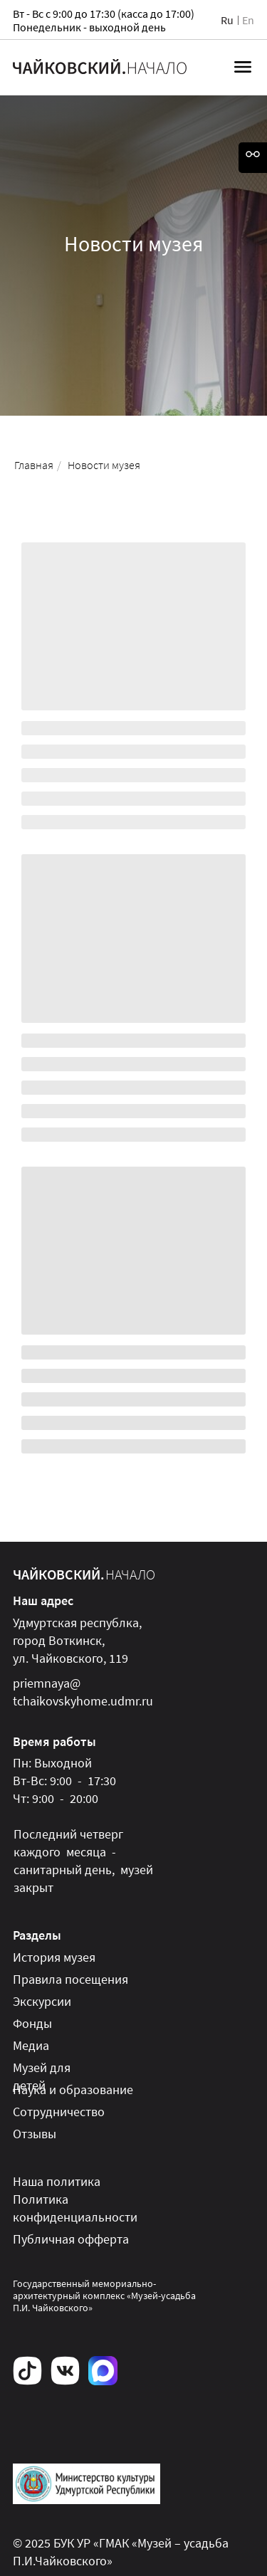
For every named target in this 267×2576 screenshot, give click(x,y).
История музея (54, 1957)
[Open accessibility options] (253, 157)
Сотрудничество (59, 2111)
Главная (33, 465)
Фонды (32, 2023)
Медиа (31, 2045)
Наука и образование (73, 2089)
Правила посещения (70, 1979)
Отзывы (34, 2133)
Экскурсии (42, 2001)
